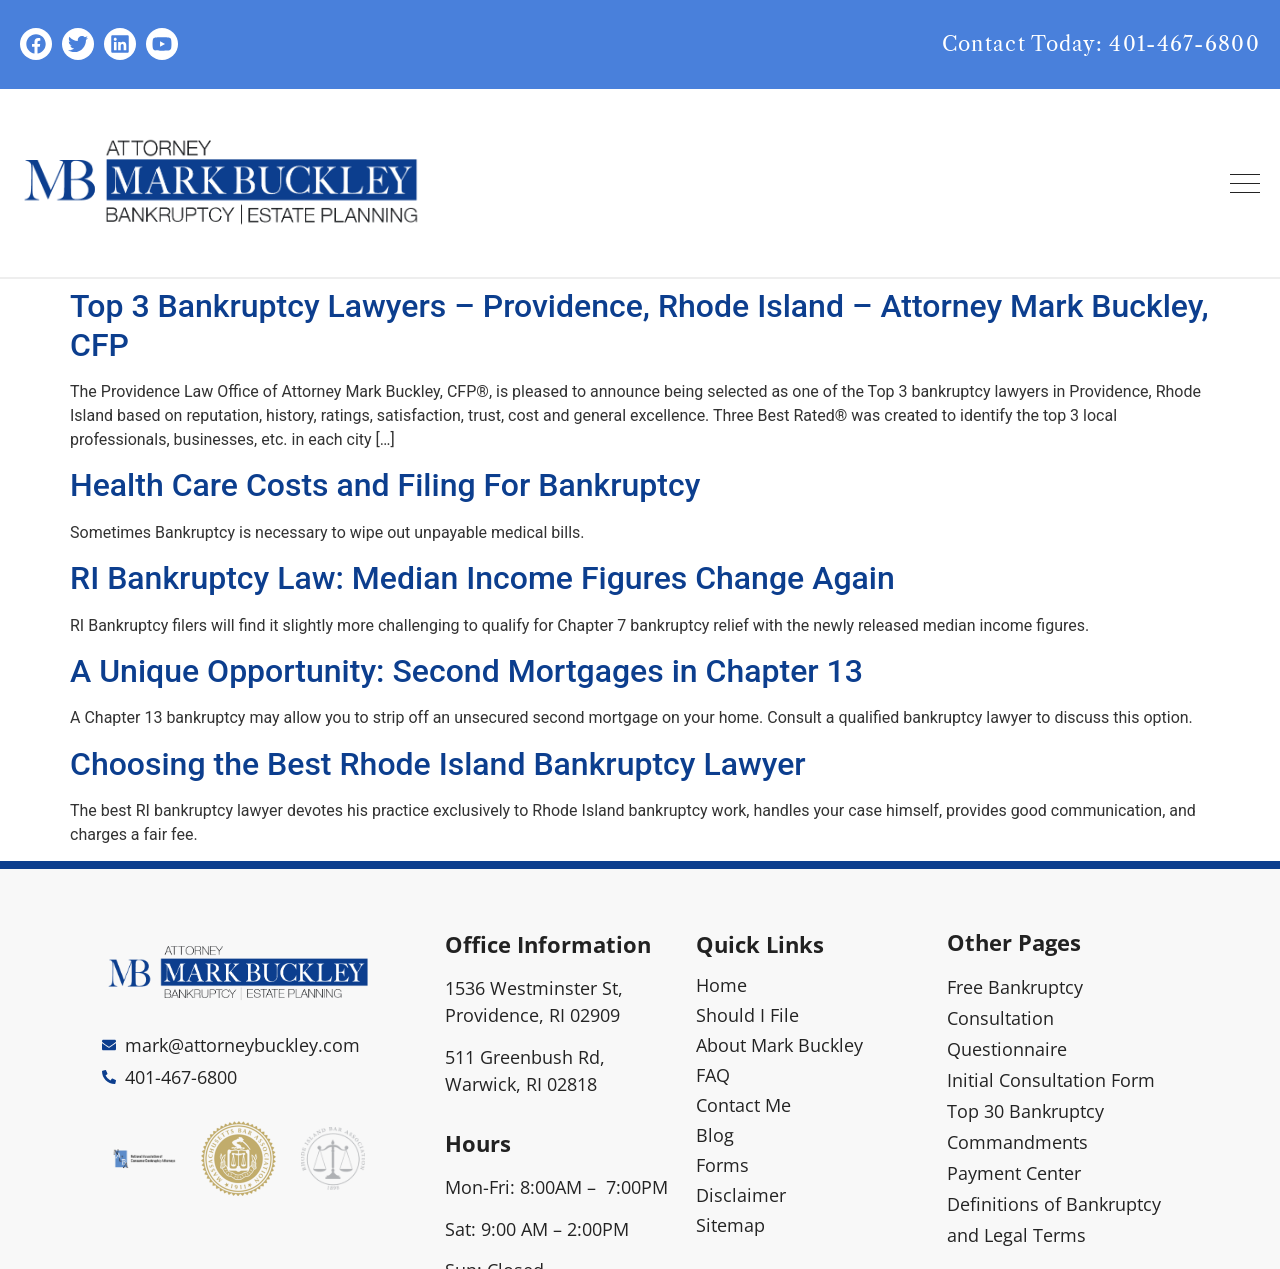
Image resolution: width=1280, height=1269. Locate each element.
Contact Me (743, 1105)
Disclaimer (741, 1195)
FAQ (713, 1075)
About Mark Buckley (779, 1045)
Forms (722, 1165)
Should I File (747, 1015)
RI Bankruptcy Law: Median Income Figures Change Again (482, 578)
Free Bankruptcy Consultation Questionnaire (1015, 1018)
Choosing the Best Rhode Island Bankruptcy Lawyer (438, 764)
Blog (715, 1135)
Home (721, 985)
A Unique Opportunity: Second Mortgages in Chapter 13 (466, 671)
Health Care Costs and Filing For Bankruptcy (385, 485)
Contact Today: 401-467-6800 (1101, 44)
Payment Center (1014, 1173)
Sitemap (730, 1225)
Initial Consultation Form (1051, 1080)
